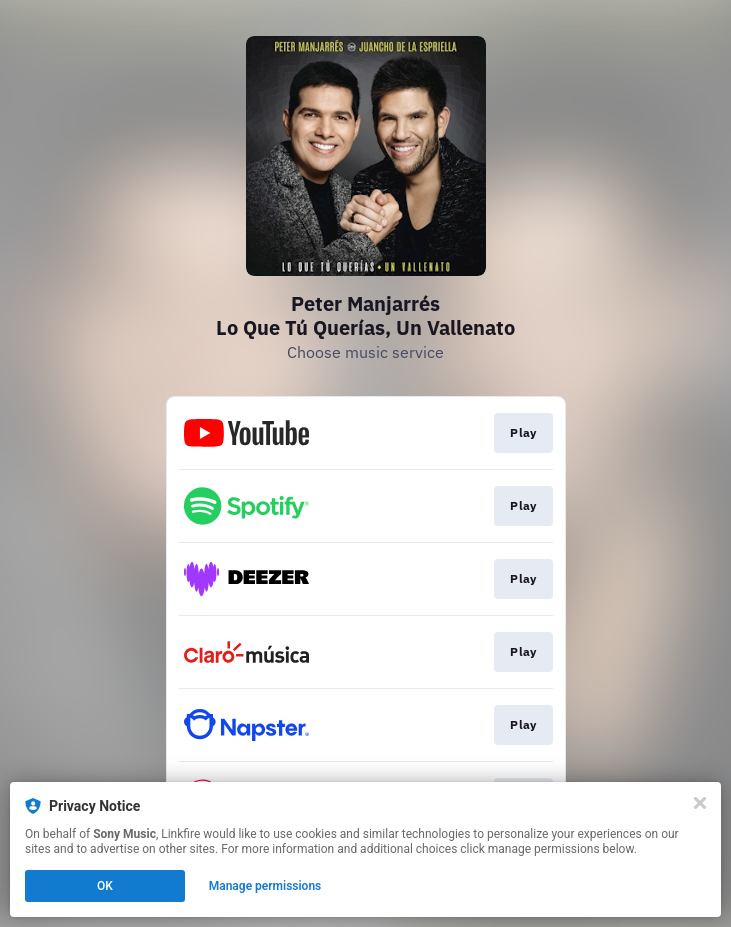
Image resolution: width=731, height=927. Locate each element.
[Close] (700, 803)
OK (105, 886)
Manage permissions (265, 886)
